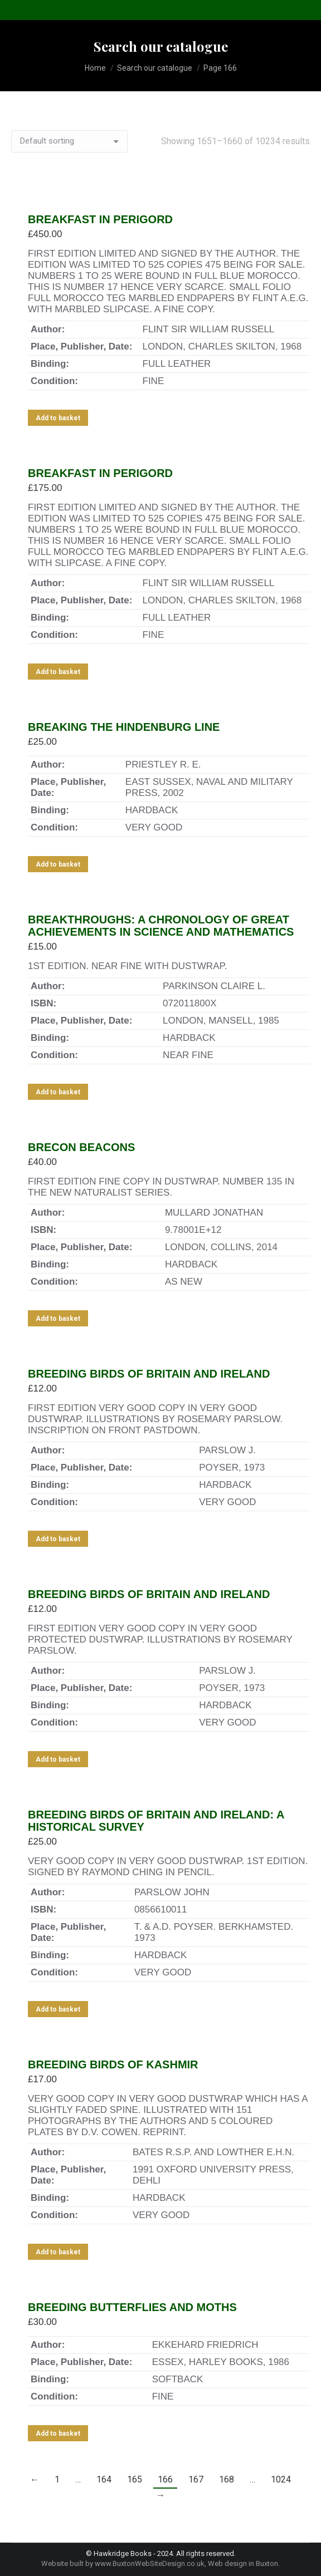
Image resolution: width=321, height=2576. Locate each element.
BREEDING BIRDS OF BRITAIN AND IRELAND (149, 1374)
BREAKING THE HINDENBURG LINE (124, 727)
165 (134, 2479)
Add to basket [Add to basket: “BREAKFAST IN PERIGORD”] (58, 418)
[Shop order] (69, 141)
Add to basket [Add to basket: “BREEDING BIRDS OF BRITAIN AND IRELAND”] (58, 1539)
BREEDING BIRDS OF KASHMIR (113, 2064)
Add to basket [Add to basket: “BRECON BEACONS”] (58, 1319)
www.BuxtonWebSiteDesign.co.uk (150, 2563)
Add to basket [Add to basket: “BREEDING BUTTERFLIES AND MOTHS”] (58, 2433)
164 (103, 2479)
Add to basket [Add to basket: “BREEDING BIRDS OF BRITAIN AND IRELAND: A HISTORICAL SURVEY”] (58, 2009)
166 (165, 2479)
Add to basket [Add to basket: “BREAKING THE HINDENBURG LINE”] (58, 864)
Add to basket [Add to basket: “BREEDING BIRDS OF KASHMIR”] (58, 2252)
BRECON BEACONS (81, 1147)
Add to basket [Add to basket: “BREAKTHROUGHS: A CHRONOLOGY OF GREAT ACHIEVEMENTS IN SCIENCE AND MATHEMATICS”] (58, 1092)
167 (195, 2479)
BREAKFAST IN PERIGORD (100, 219)
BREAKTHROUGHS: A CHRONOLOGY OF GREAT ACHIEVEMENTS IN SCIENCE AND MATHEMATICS (161, 925)
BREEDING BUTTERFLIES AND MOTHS (132, 2307)
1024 (281, 2479)
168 (226, 2479)
